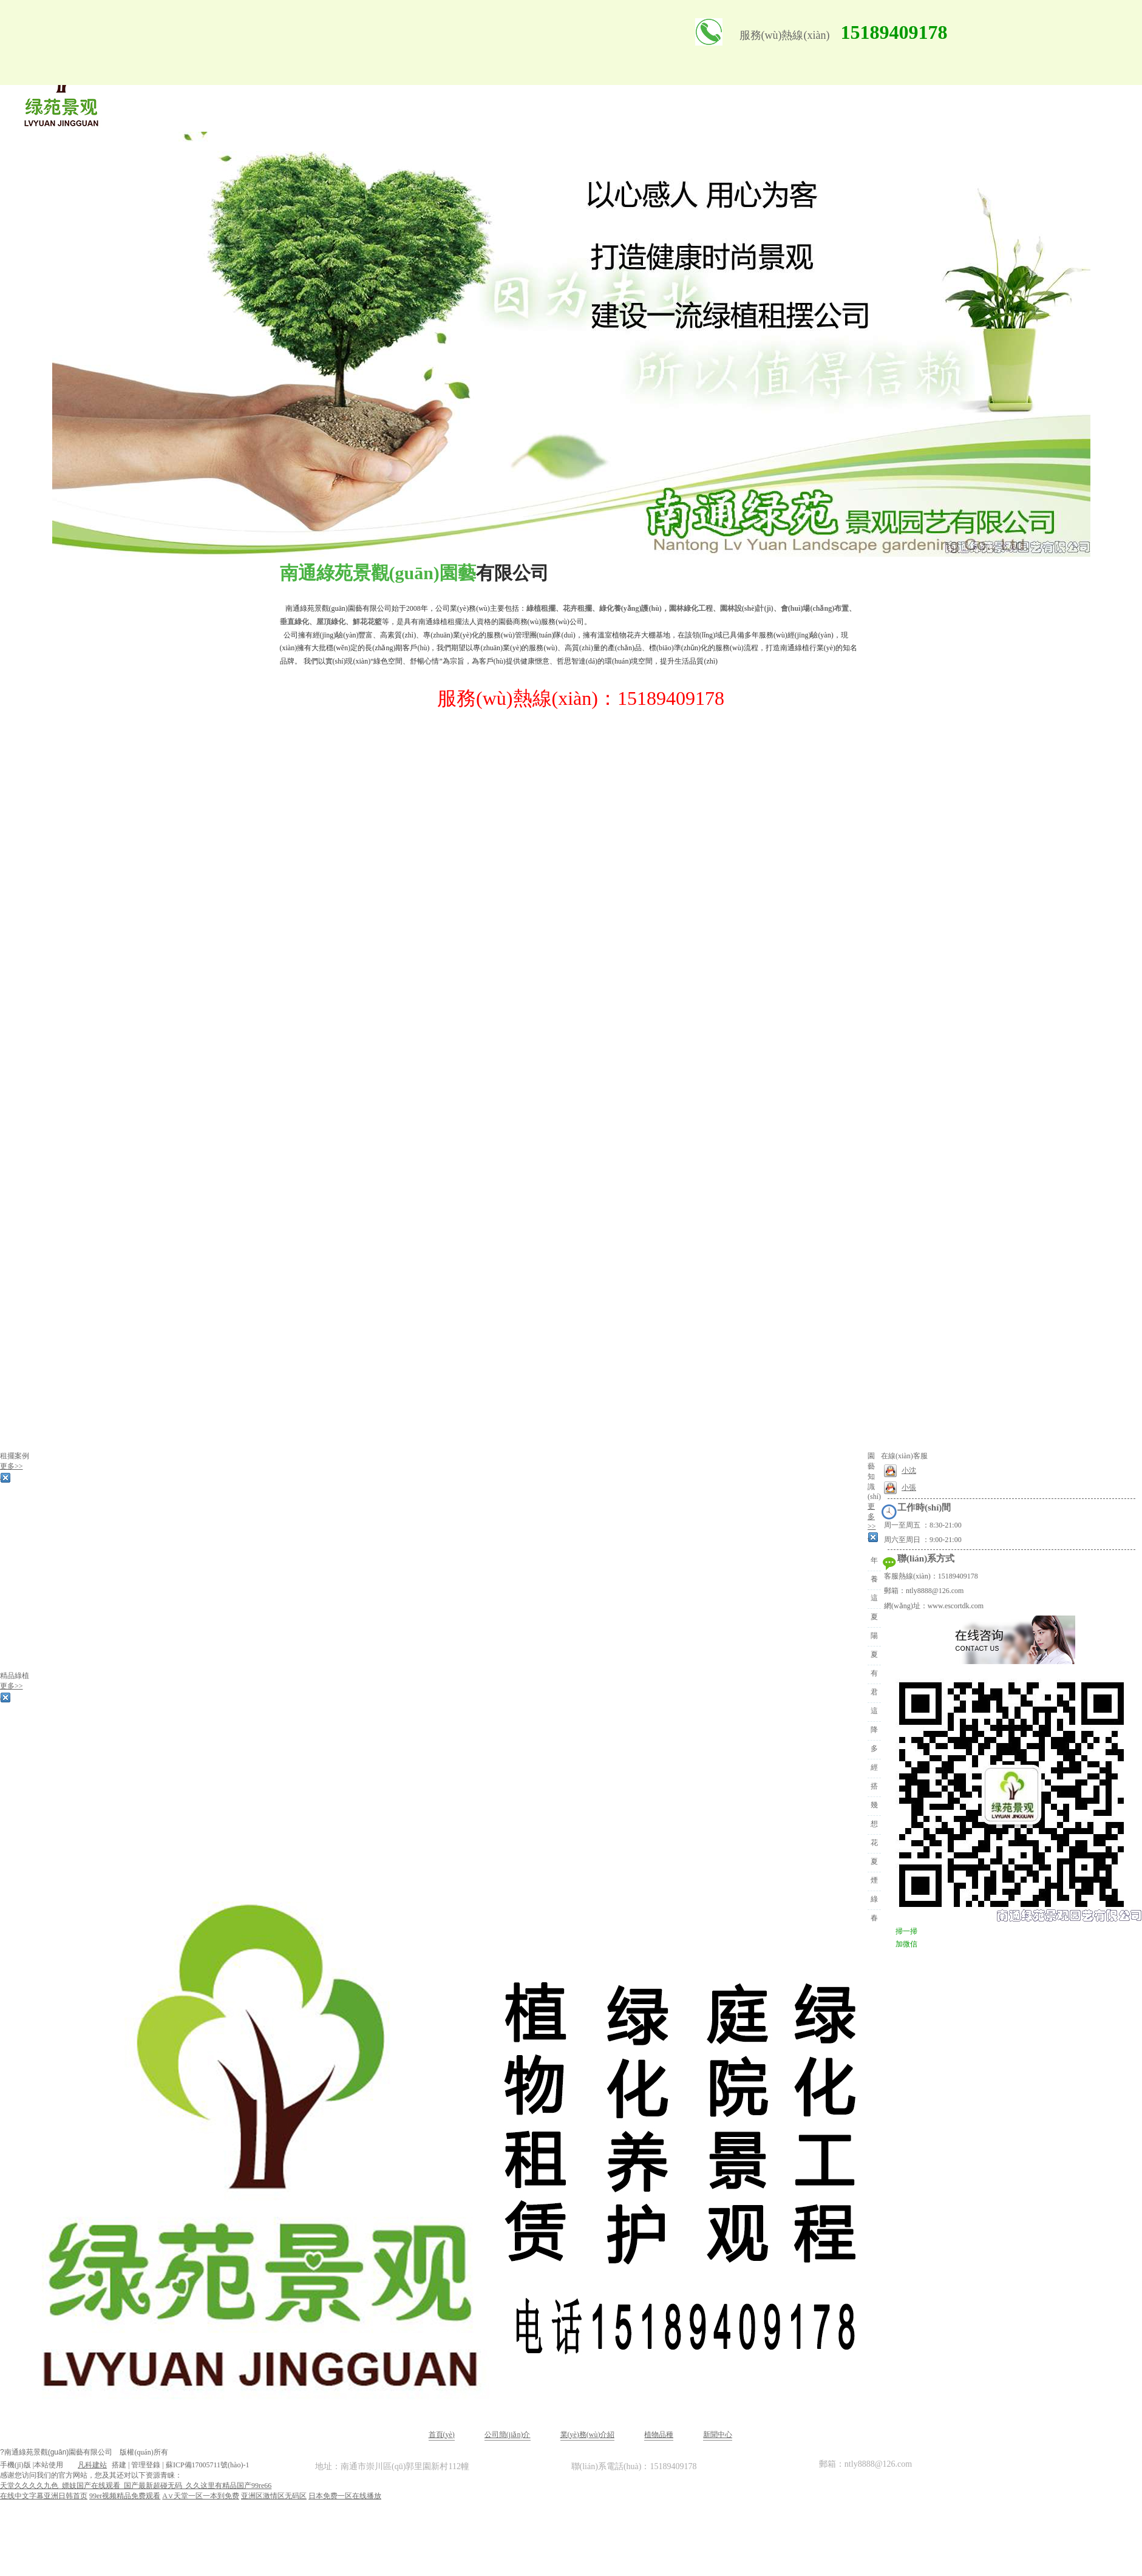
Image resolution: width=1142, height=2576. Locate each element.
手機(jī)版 (15, 2465)
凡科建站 (85, 2465)
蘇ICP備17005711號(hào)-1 (208, 2465)
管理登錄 (145, 2465)
